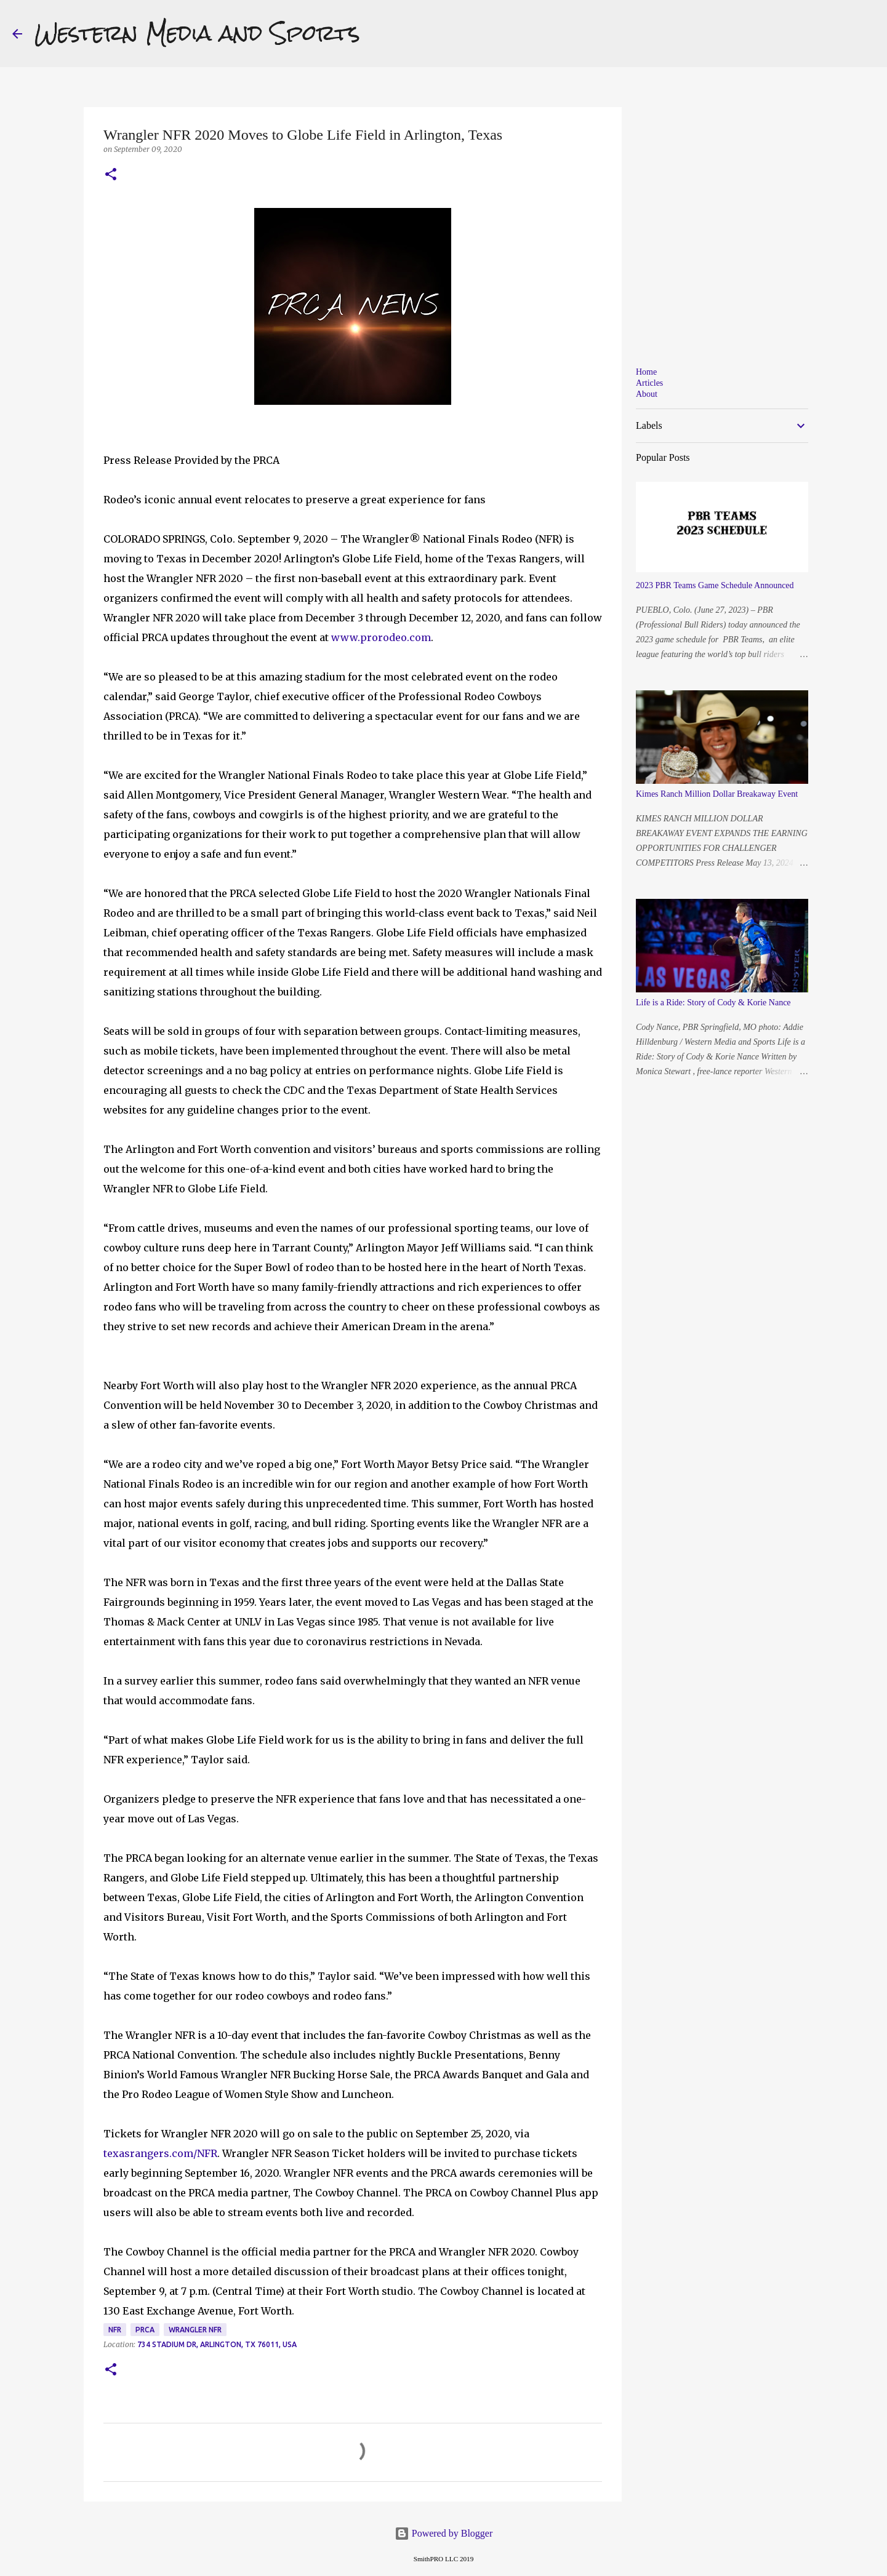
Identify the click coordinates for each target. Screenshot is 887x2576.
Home (646, 372)
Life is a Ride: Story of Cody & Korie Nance (713, 1002)
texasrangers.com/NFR (160, 2153)
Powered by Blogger (444, 2533)
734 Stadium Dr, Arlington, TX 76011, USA (217, 2344)
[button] (110, 175)
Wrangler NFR (195, 2330)
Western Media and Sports (197, 33)
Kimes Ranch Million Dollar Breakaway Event (717, 794)
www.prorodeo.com (381, 637)
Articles (649, 383)
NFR (114, 2330)
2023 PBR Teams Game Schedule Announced (715, 585)
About (646, 394)
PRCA (145, 2330)
